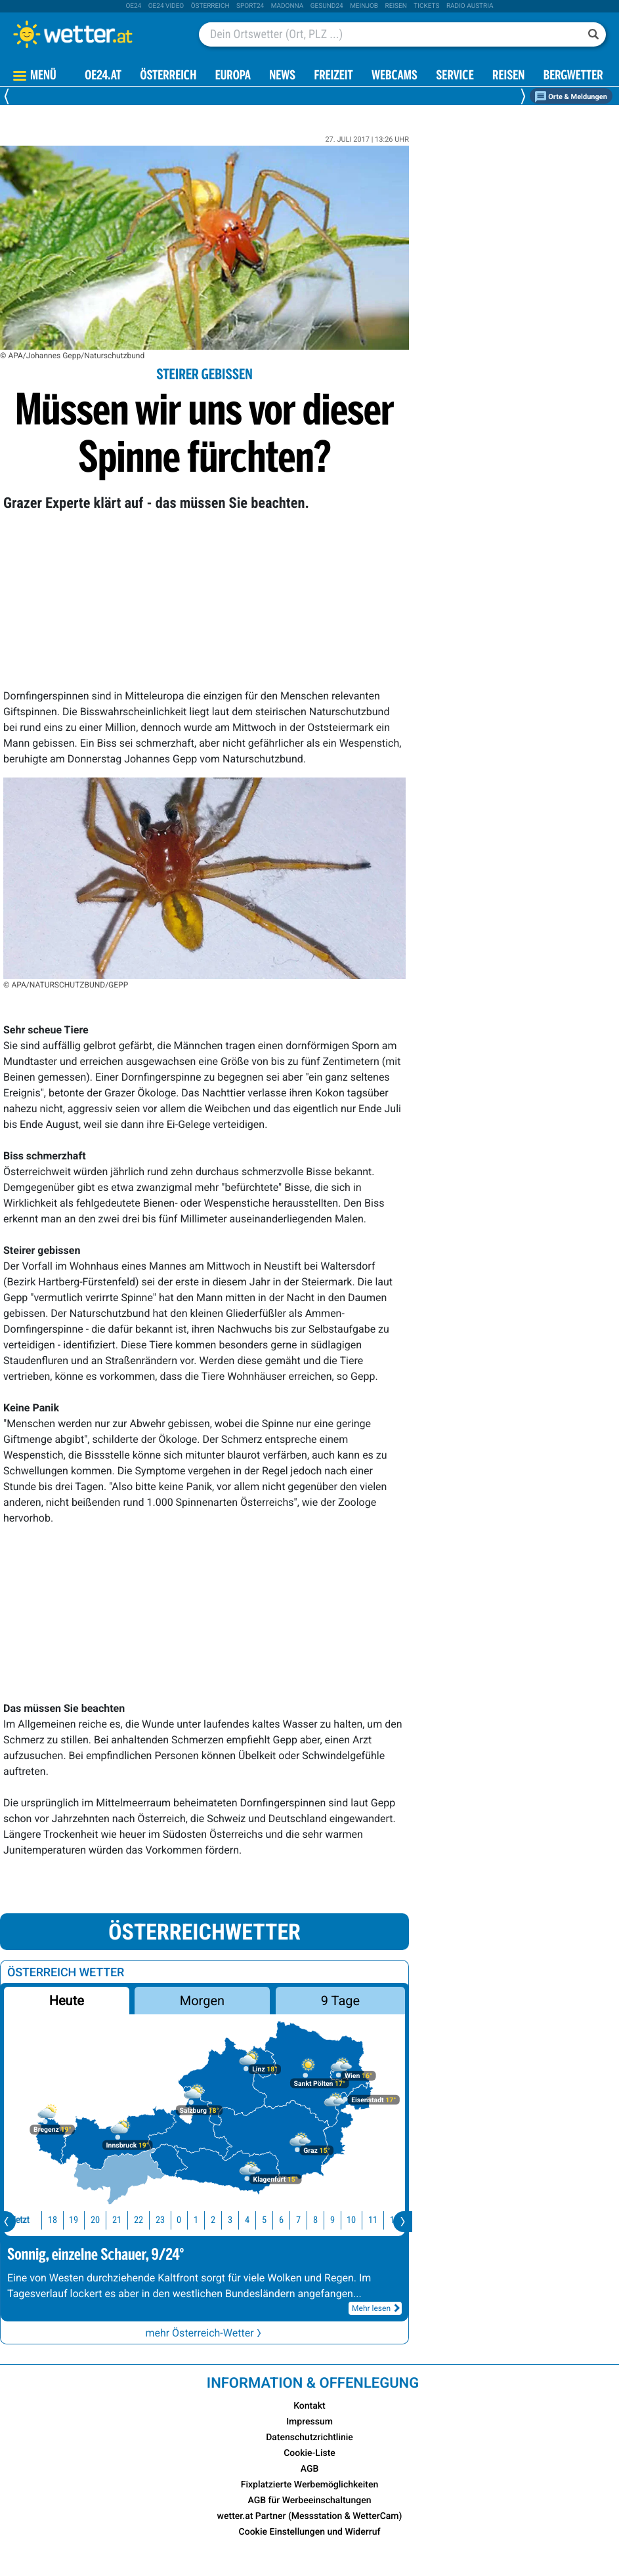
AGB (310, 2469)
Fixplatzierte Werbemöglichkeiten (309, 2485)
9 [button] (312, 2220)
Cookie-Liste (309, 2453)
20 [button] (75, 2220)
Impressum (309, 2422)
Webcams (394, 76)
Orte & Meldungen (571, 97)
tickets (426, 6)
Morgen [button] (202, 2000)
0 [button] (159, 2220)
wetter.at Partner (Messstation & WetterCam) (309, 2516)
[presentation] (402, 2221)
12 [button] (374, 2220)
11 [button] (353, 2220)
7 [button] (278, 2220)
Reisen (396, 6)
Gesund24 (326, 6)
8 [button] (295, 2220)
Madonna (287, 6)
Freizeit (333, 76)
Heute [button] (66, 2000)
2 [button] (193, 2220)
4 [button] (227, 2220)
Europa (233, 76)
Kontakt (309, 2406)
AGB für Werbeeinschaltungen (310, 2500)
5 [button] (244, 2220)
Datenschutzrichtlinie (309, 2437)
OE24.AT (103, 76)
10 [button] (331, 2220)
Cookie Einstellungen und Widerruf (310, 2532)
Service (454, 76)
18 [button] (32, 2220)
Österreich (210, 6)
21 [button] (97, 2220)
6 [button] (261, 2220)
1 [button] (176, 2220)
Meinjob (364, 6)
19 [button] (53, 2220)
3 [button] (210, 2220)
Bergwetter (573, 76)
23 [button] (140, 2220)
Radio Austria (470, 6)
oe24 (133, 6)
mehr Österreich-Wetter (204, 2333)
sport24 (250, 6)
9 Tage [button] (340, 2000)
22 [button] (118, 2220)
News (282, 76)
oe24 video (166, 6)
